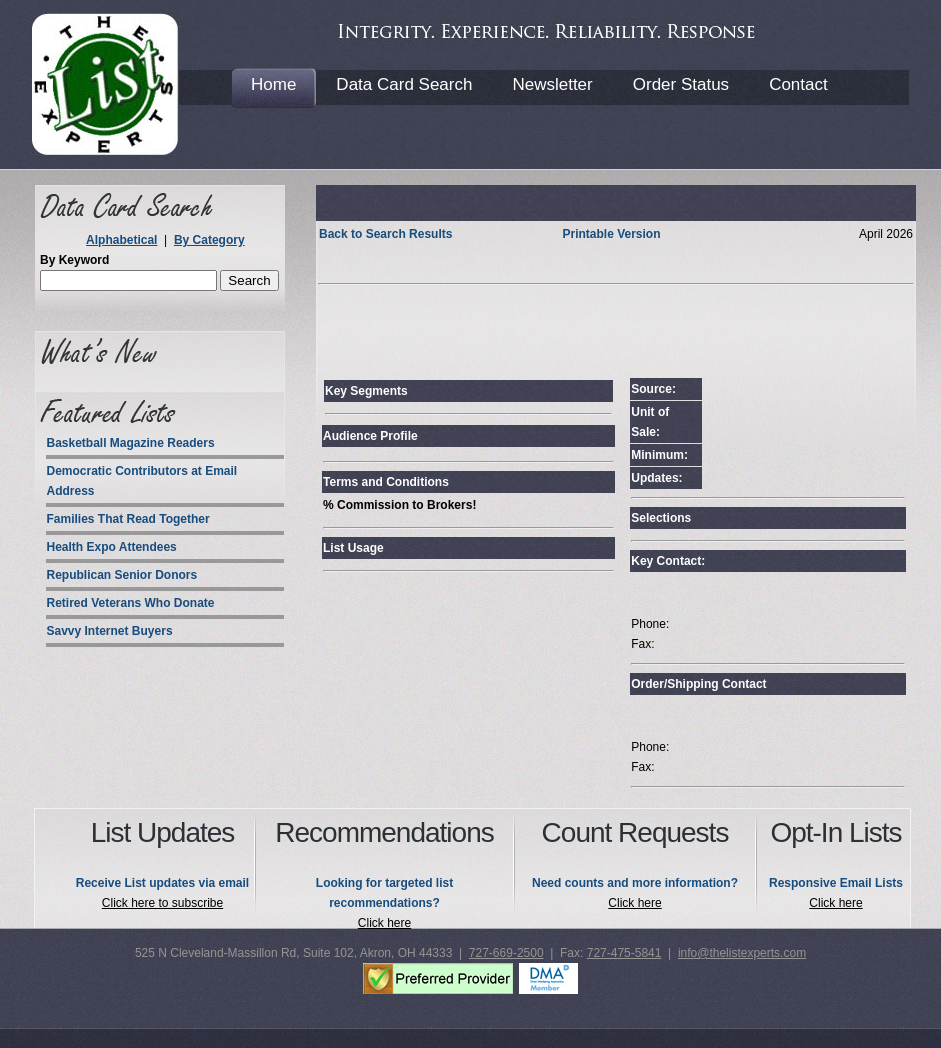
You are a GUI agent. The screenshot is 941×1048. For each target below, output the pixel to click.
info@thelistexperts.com (742, 953)
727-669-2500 (506, 953)
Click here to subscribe (162, 903)
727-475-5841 (624, 953)
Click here (384, 923)
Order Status (681, 84)
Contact (798, 84)
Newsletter (552, 84)
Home (273, 84)
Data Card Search (404, 84)
